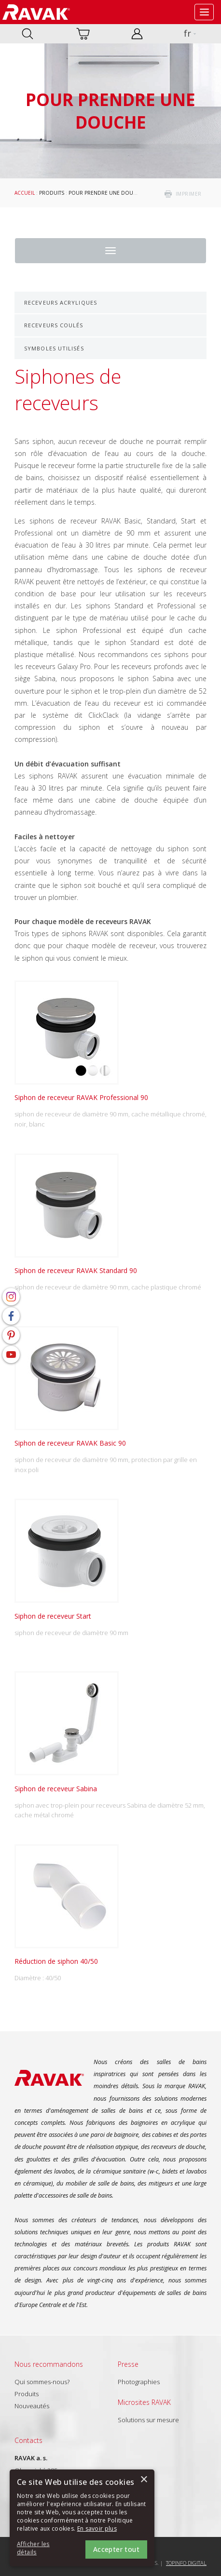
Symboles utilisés (54, 348)
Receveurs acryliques (60, 302)
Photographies (139, 2381)
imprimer (189, 193)
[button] (43, 2548)
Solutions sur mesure (148, 2419)
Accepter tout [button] (116, 2549)
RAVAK (36, 12)
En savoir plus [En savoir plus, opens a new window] (97, 2528)
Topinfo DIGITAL (186, 2562)
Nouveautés (31, 2406)
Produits (51, 192)
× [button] (143, 2479)
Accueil (24, 192)
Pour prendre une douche (106, 192)
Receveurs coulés (53, 325)
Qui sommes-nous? (41, 2381)
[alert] (82, 2517)
